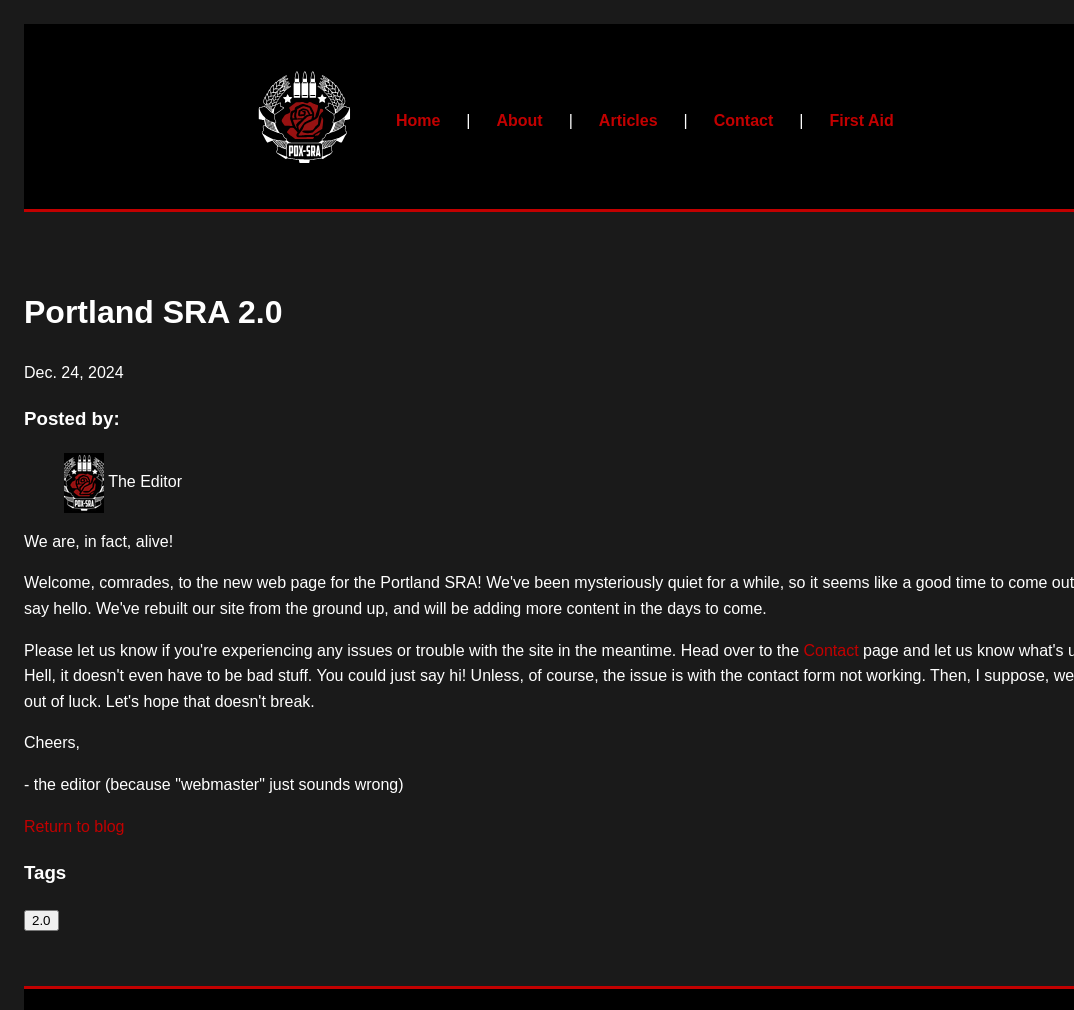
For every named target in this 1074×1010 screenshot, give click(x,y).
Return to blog (74, 826)
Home (418, 120)
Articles (628, 120)
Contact (744, 120)
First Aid (861, 120)
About (519, 120)
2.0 (41, 920)
